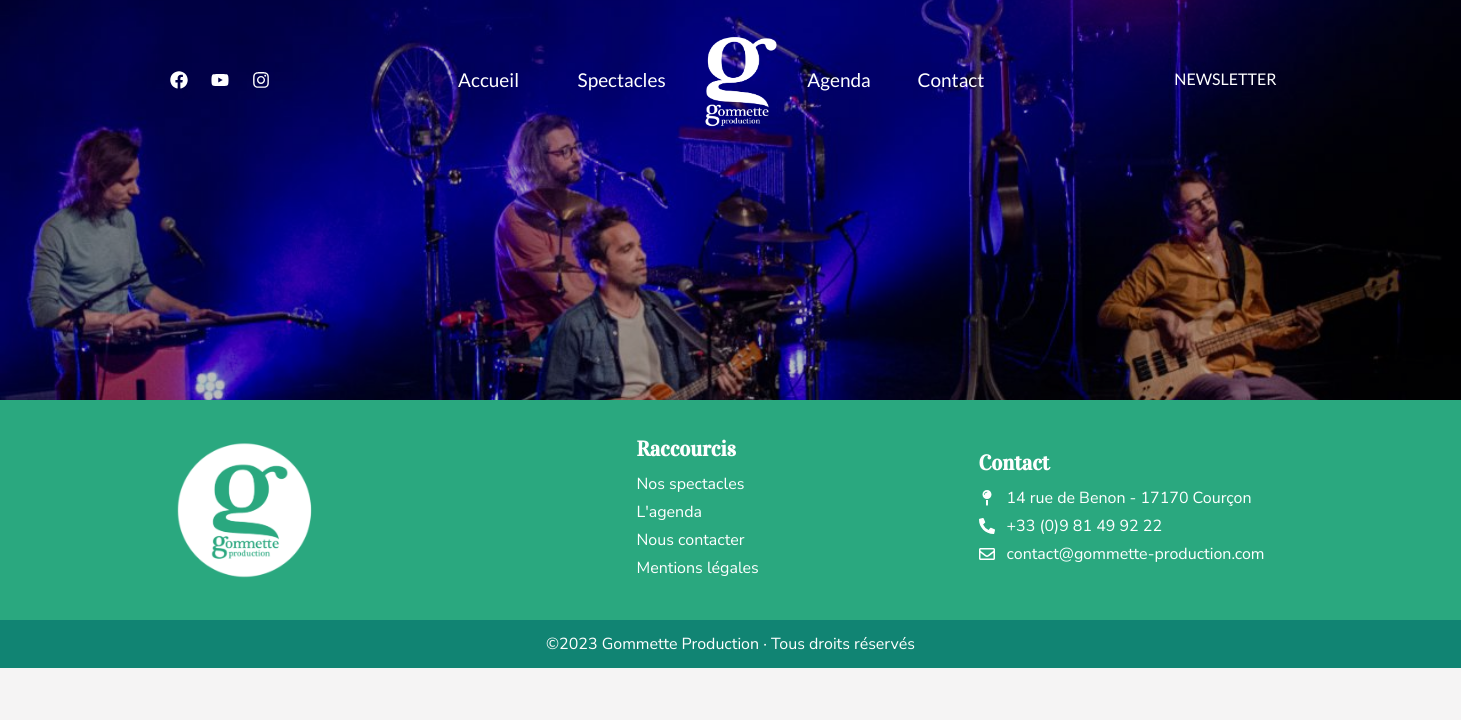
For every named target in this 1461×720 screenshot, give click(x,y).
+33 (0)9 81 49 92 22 (1071, 526)
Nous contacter (691, 540)
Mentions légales (698, 568)
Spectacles (622, 80)
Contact (950, 80)
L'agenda (670, 512)
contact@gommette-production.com (1122, 554)
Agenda (838, 80)
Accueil (488, 80)
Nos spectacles (691, 484)
